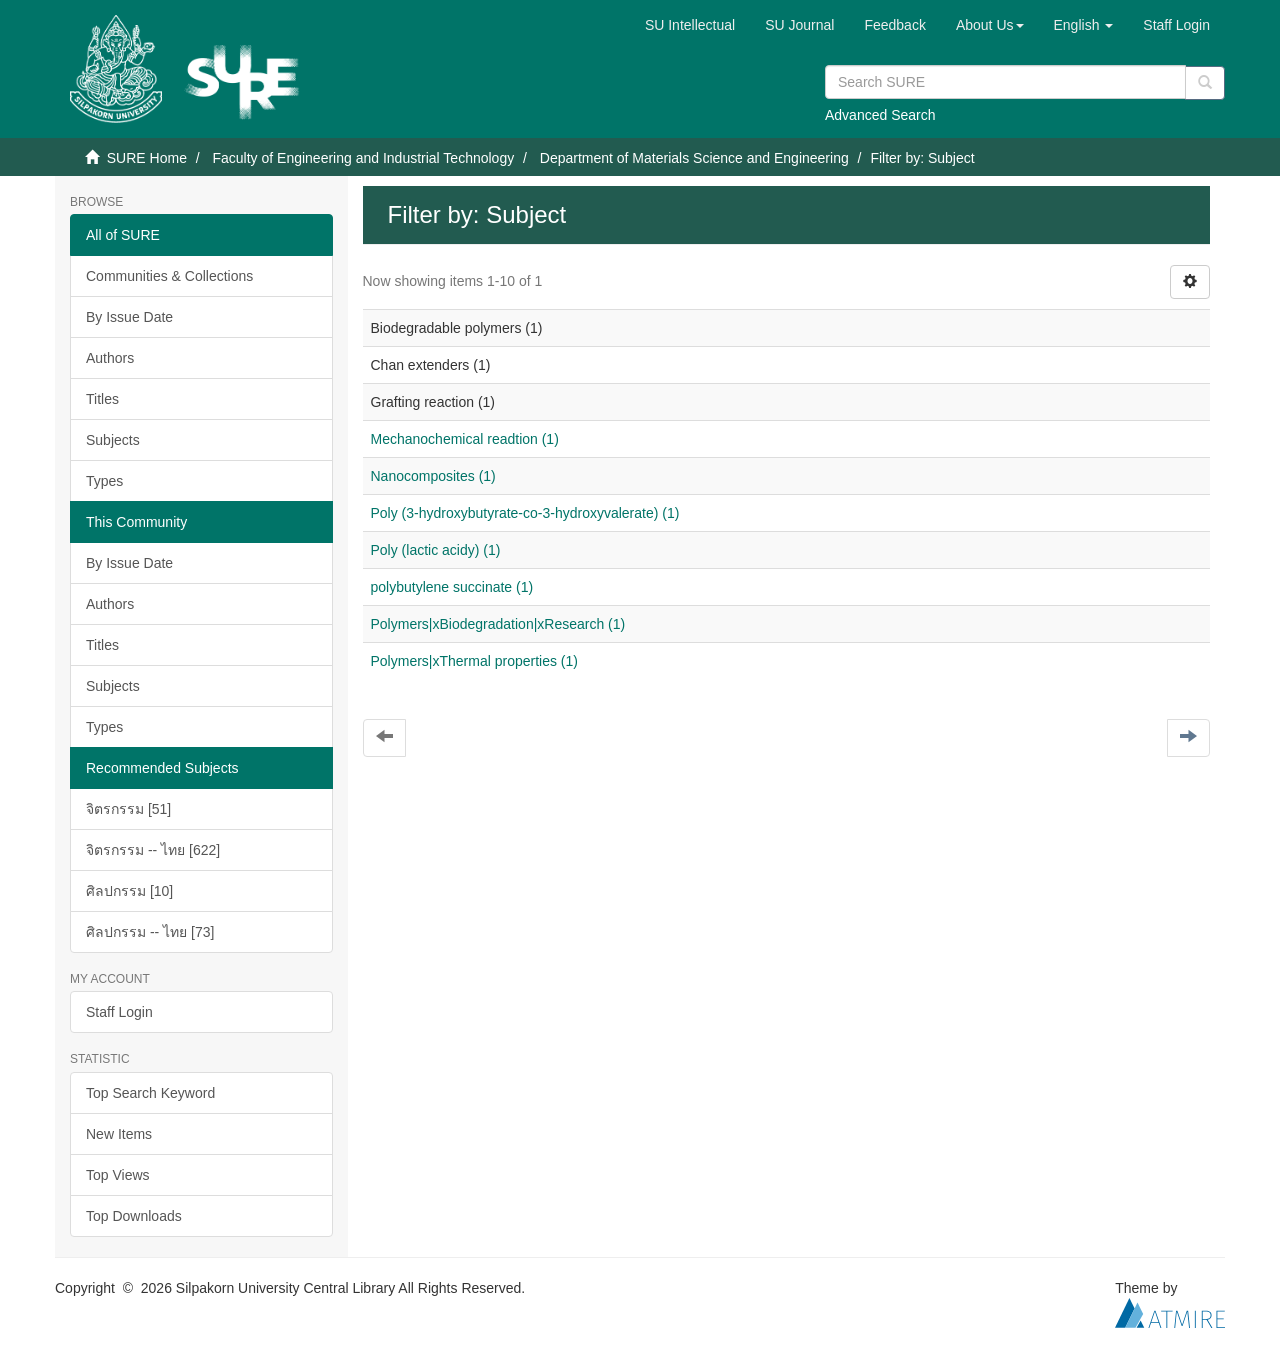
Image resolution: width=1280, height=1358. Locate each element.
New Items (119, 1134)
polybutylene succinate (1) (452, 587)
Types (104, 481)
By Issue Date (129, 317)
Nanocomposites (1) (433, 476)
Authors (110, 358)
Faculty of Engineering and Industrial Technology (363, 158)
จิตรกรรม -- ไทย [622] (153, 850)
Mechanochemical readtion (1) (465, 439)
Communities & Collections (169, 276)
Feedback (894, 25)
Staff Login (119, 1012)
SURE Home (147, 158)
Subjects (113, 440)
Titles (102, 399)
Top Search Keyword (150, 1093)
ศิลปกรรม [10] (129, 891)
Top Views (118, 1175)
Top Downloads (134, 1216)
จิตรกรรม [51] (128, 809)
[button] (990, 25)
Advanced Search (880, 115)
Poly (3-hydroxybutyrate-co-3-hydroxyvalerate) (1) (525, 513)
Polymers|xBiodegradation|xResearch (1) (498, 624)
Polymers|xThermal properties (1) (474, 661)
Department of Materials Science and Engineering (694, 158)
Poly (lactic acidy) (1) (436, 550)
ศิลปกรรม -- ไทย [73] (150, 932)
